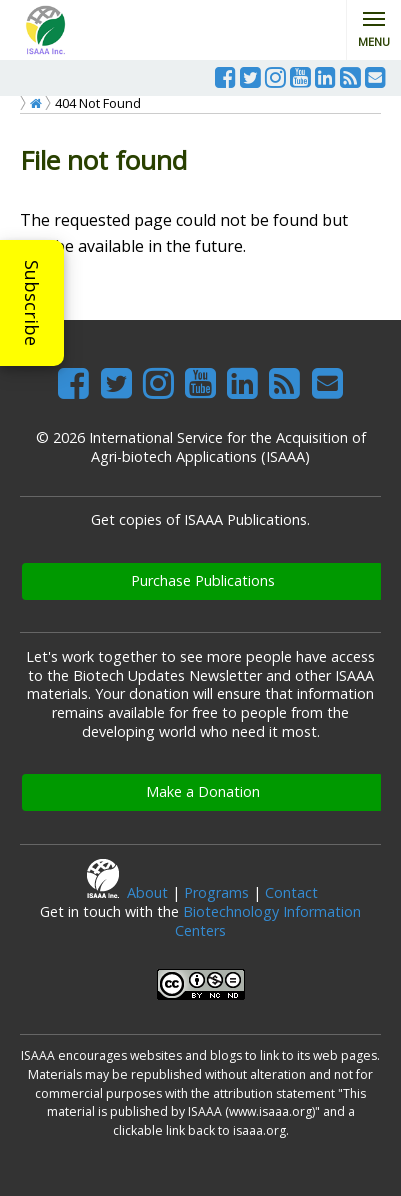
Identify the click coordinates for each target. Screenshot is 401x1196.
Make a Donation (203, 791)
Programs (216, 892)
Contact (291, 892)
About (147, 892)
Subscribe (32, 303)
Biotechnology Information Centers (268, 921)
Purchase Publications (203, 580)
